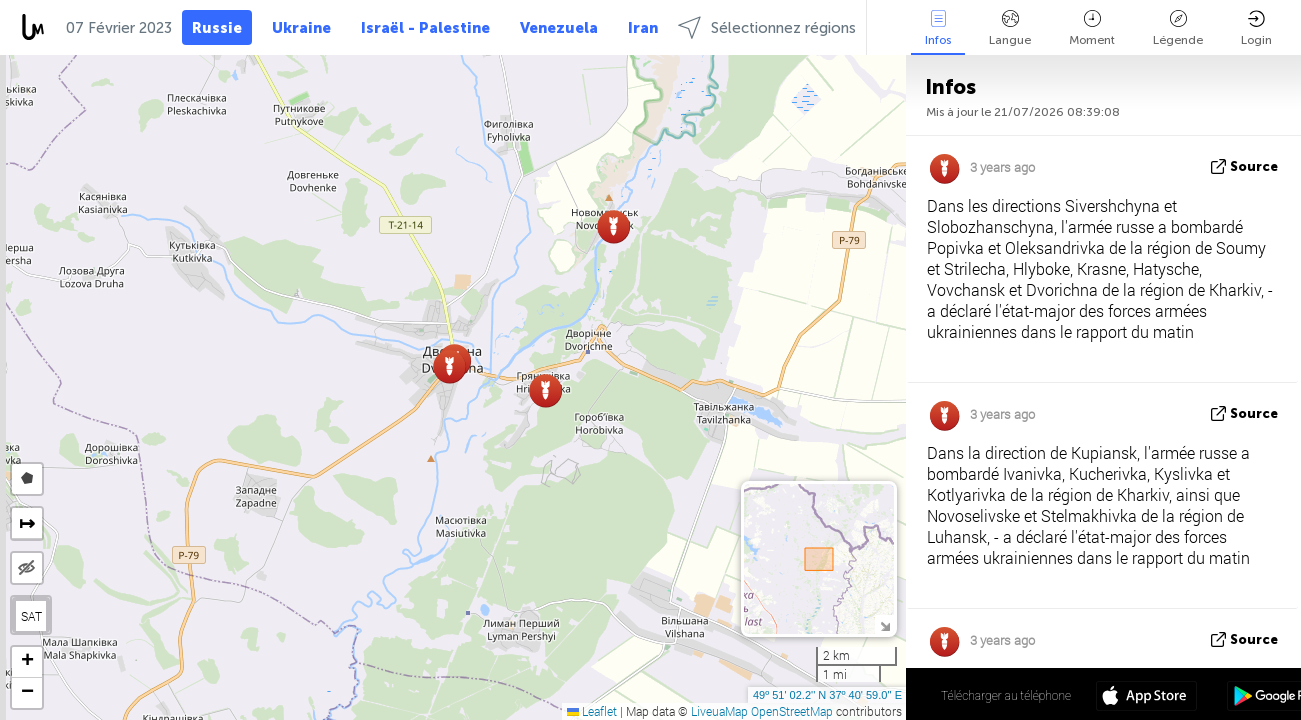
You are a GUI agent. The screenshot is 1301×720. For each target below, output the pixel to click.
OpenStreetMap (792, 711)
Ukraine (301, 28)
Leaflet (592, 711)
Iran (643, 28)
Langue (1010, 28)
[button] (613, 226)
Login (1256, 28)
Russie (217, 28)
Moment (1092, 28)
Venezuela (559, 28)
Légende (1178, 28)
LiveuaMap (719, 711)
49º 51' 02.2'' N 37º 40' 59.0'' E (827, 695)
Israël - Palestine (425, 28)
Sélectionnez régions (767, 27)
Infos (938, 28)
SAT (31, 616)
